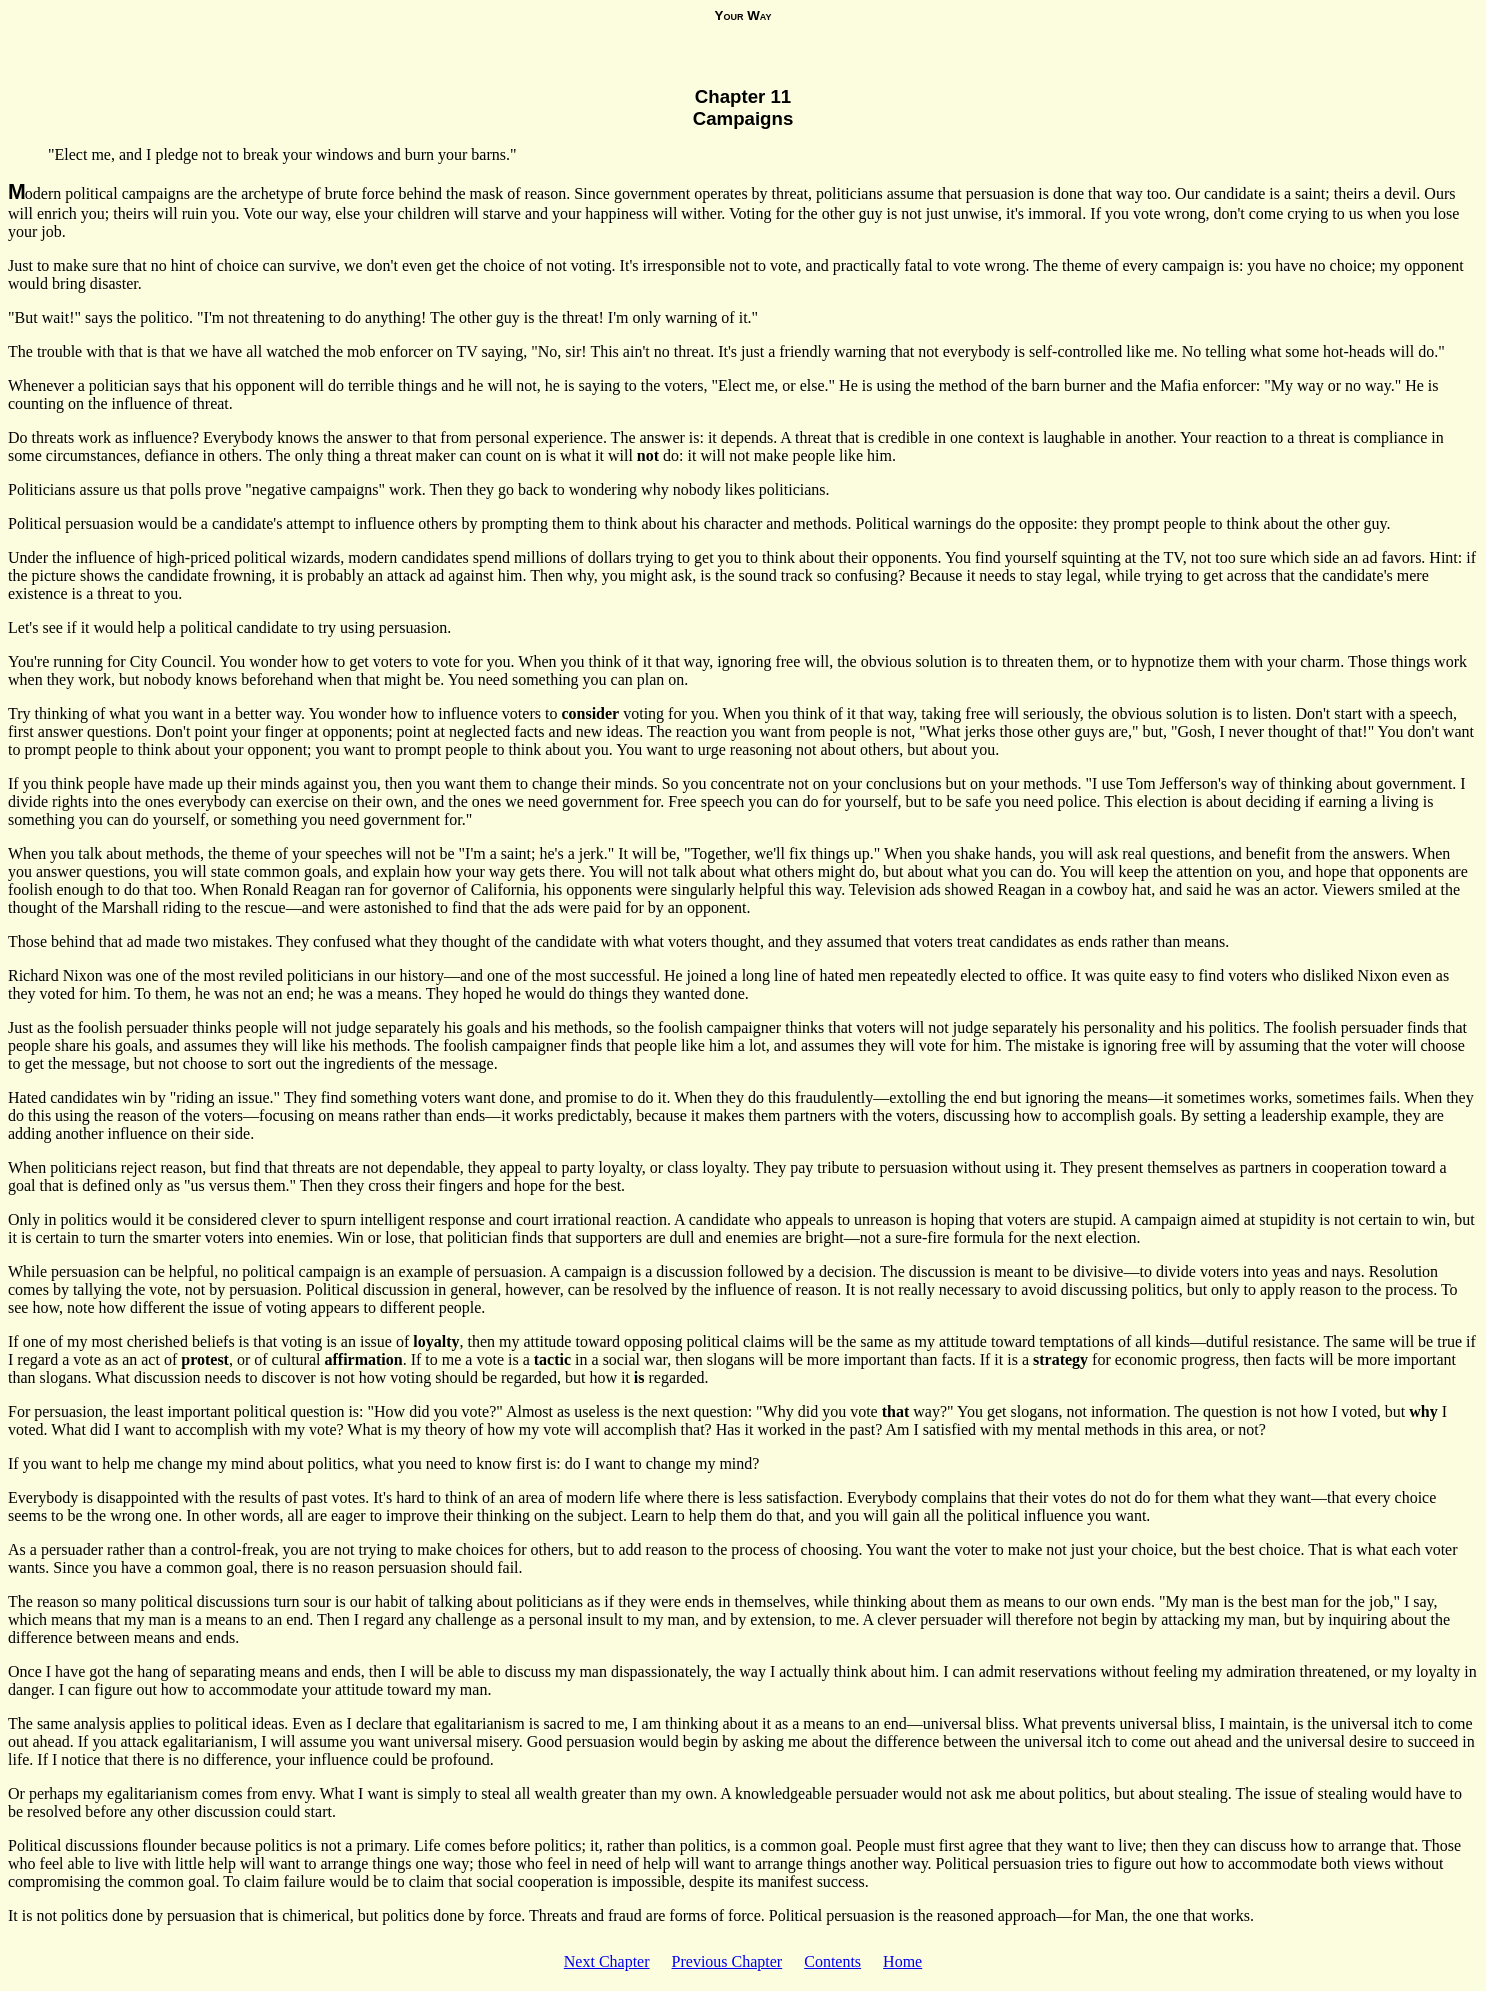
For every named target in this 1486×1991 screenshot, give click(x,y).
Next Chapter (607, 1961)
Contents (832, 1961)
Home (902, 1961)
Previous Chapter (727, 1961)
